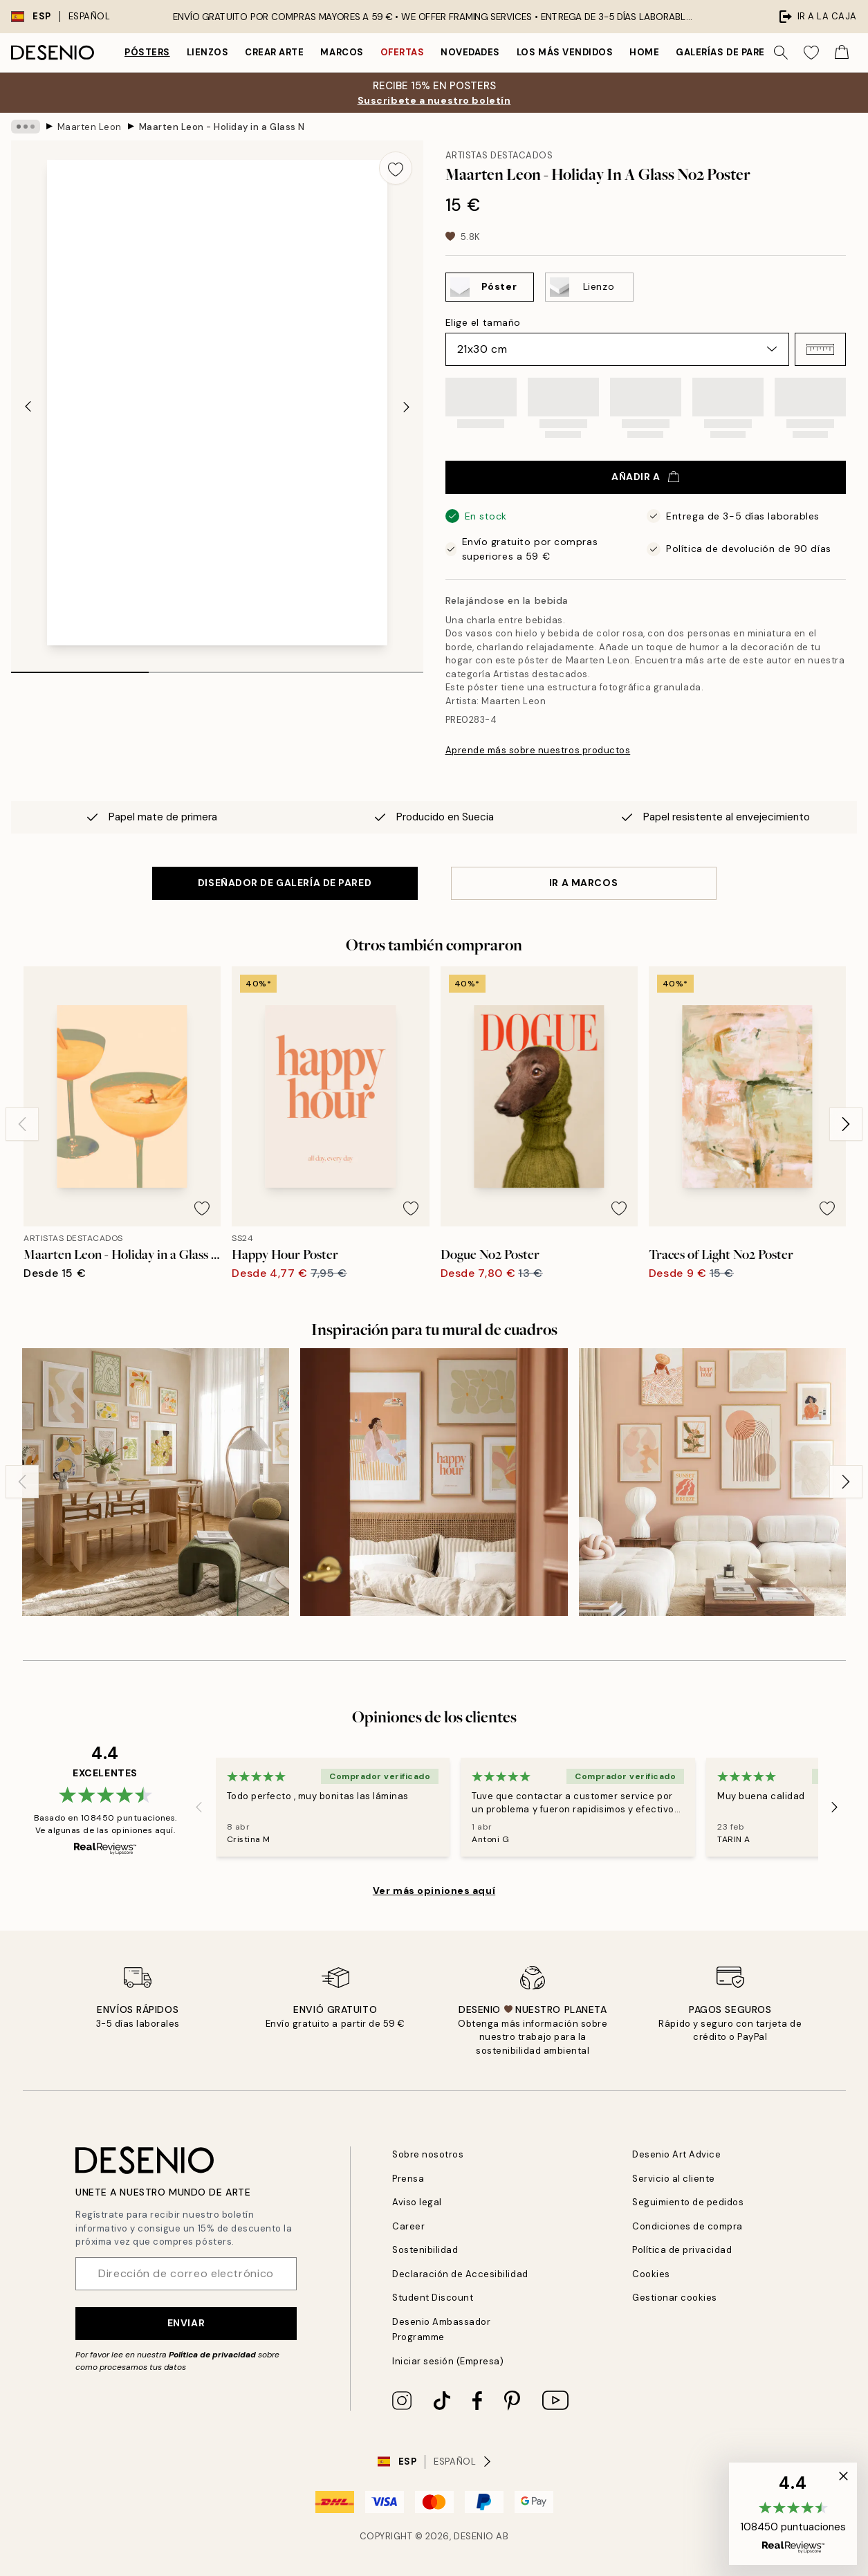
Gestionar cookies (674, 2297)
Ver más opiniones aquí (434, 1890)
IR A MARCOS (583, 882)
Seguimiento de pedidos (688, 2202)
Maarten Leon (89, 126)
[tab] (80, 667)
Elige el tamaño (483, 322)
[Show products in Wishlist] (811, 52)
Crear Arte (274, 52)
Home (644, 52)
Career (408, 2226)
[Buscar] (781, 52)
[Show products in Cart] (842, 52)
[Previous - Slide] (28, 407)
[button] (820, 349)
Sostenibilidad (425, 2250)
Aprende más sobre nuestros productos (538, 750)
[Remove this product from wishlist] (395, 168)
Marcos (341, 52)
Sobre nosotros (427, 2154)
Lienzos (208, 52)
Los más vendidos (565, 52)
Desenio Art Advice (676, 2154)
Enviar (186, 2323)
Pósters (147, 52)
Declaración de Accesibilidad (460, 2274)
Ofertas (402, 52)
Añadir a (645, 476)
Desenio (474, 2536)
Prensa (408, 2178)
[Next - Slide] (407, 407)
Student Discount (432, 2297)
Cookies (651, 2274)
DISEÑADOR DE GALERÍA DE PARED (284, 882)
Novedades (470, 52)
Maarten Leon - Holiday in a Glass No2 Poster (222, 126)
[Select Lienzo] (589, 287)
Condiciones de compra (687, 2226)
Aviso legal (417, 2202)
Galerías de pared (723, 52)
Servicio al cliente (673, 2178)
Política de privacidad (212, 2354)
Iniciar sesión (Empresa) (448, 2361)
